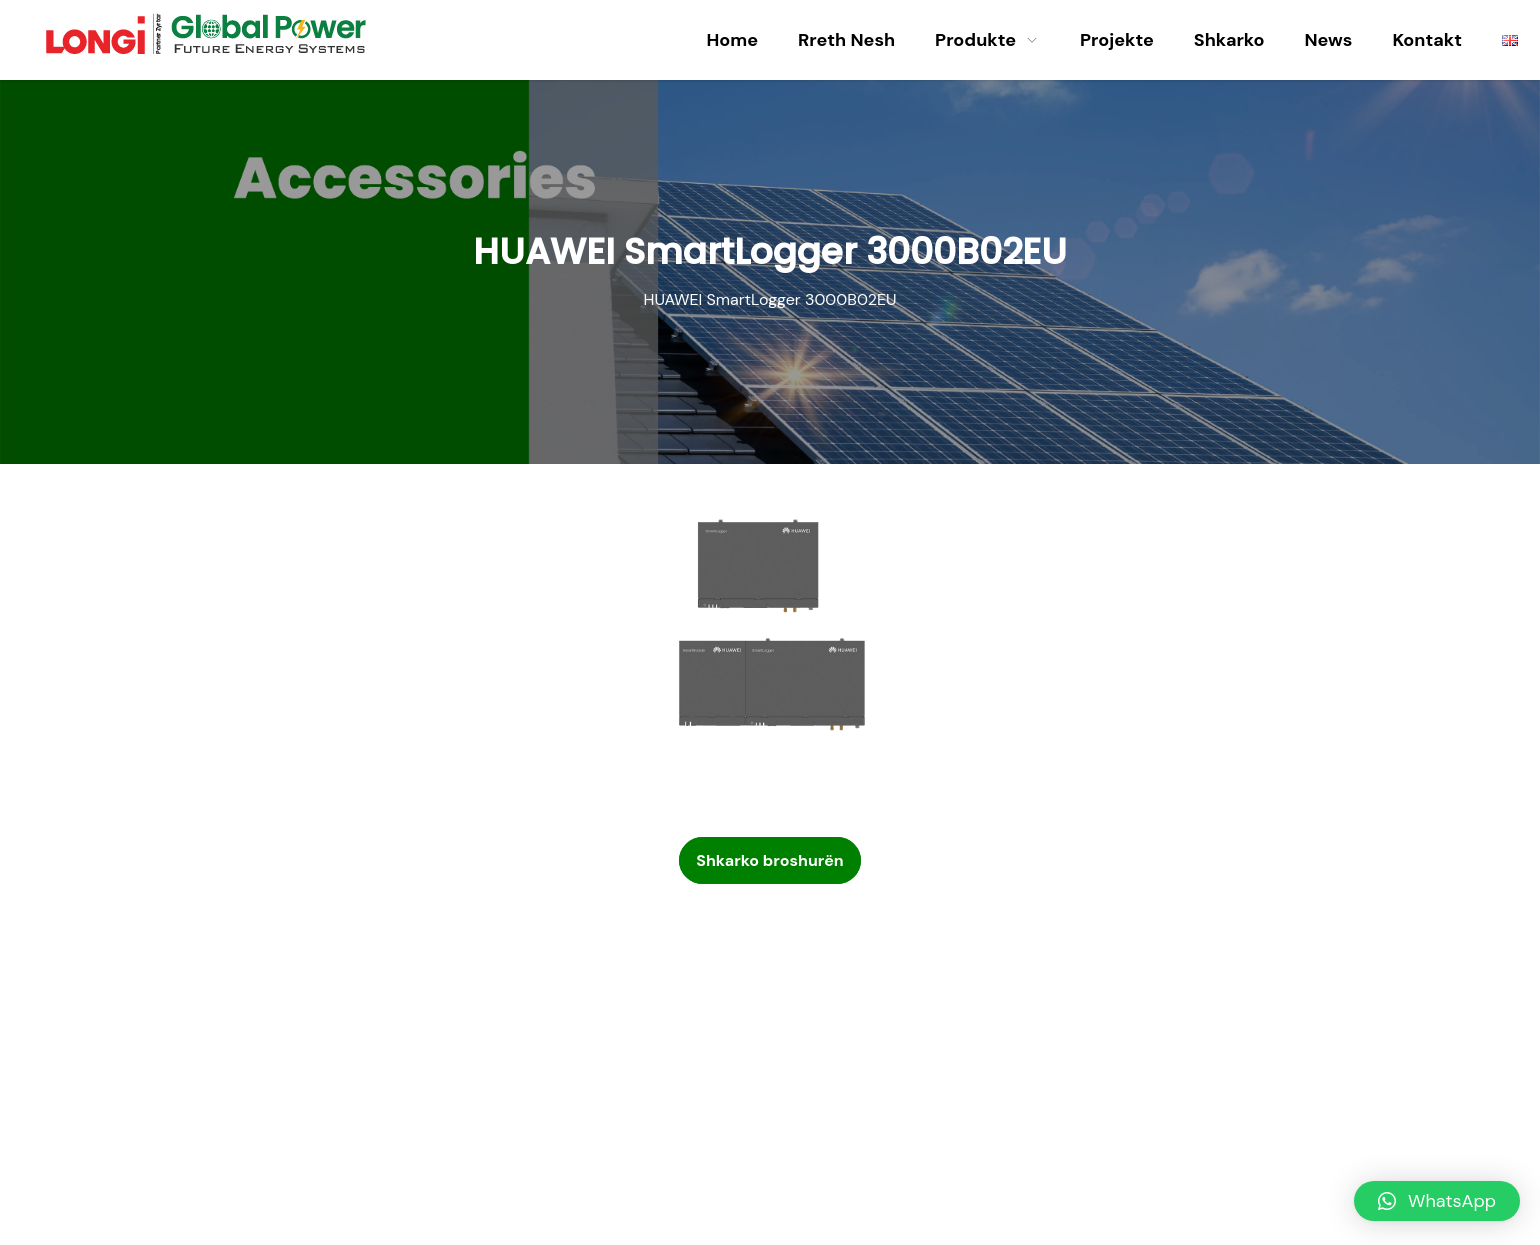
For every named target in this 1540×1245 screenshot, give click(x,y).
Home (732, 40)
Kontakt (1427, 40)
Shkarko (1229, 40)
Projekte (1117, 40)
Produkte (987, 40)
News (1328, 40)
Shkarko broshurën (769, 860)
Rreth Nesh (846, 40)
